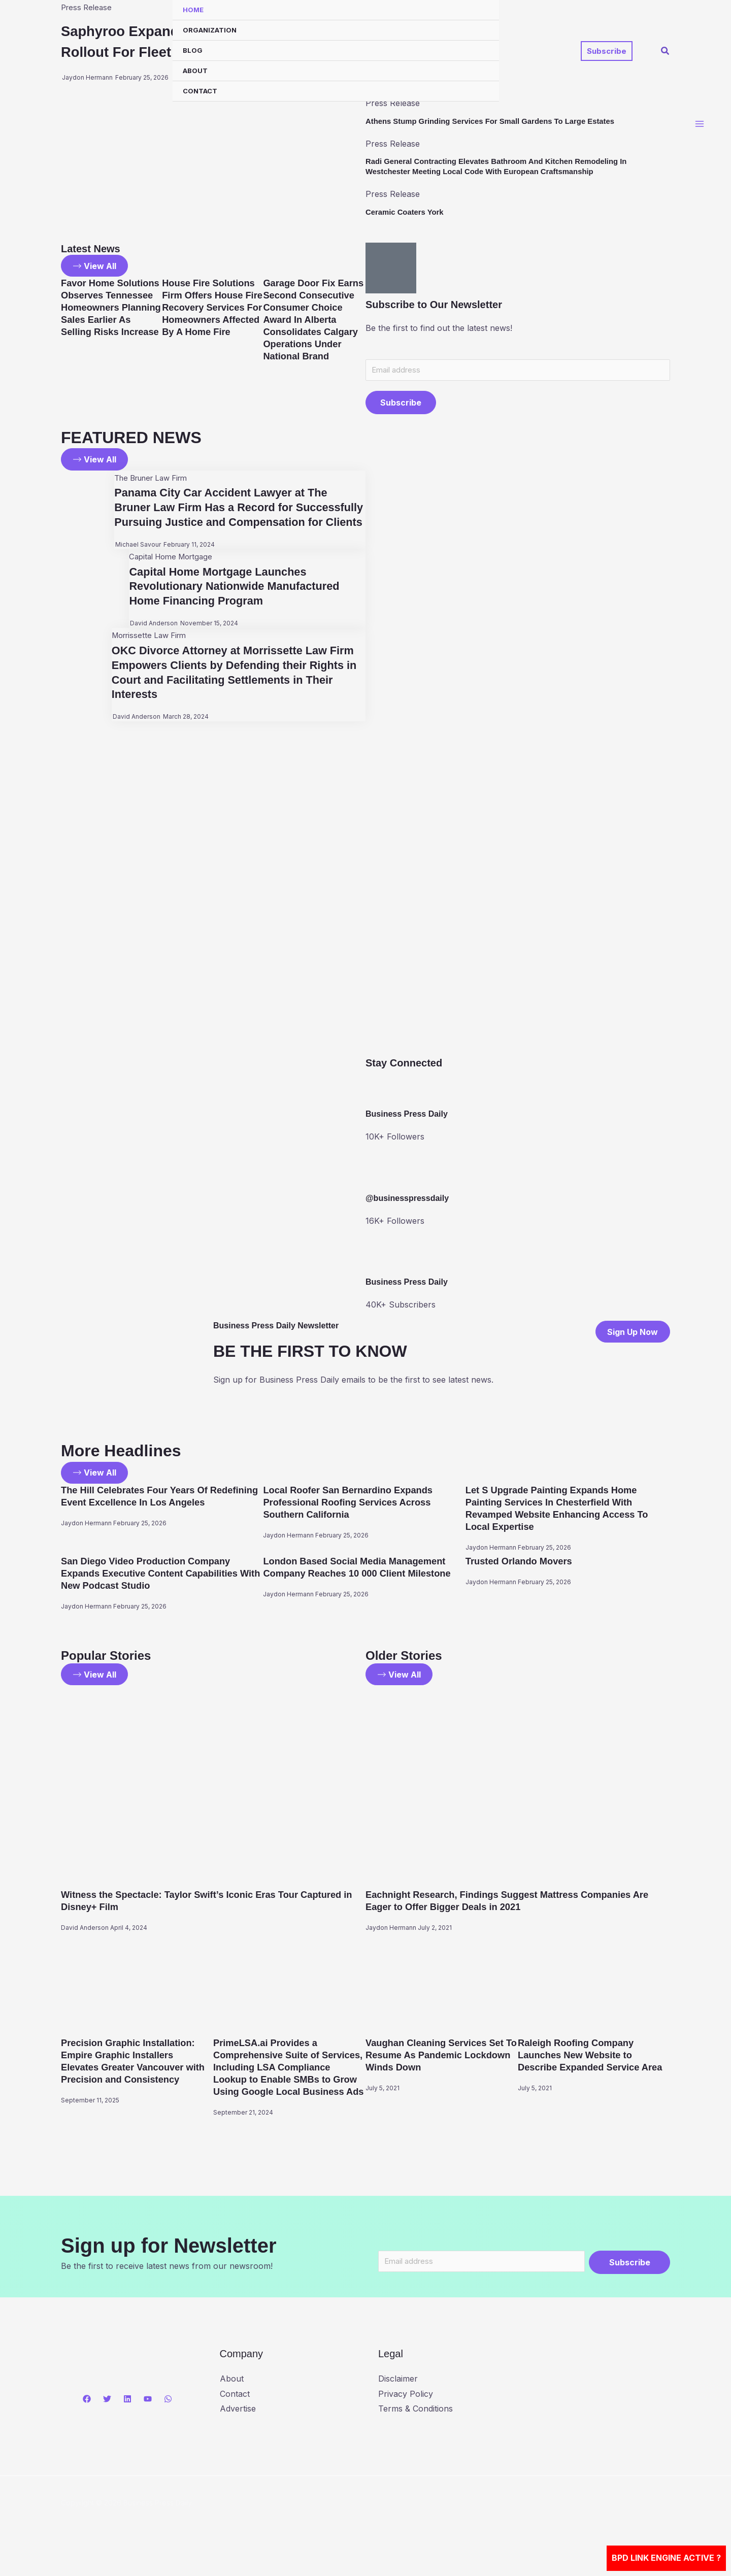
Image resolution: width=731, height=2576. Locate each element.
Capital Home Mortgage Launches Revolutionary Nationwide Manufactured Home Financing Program (240, 603)
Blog (193, 50)
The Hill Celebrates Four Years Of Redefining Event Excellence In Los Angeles (146, 1505)
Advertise (238, 2427)
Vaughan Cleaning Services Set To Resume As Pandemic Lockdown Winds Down (441, 2059)
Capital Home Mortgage (169, 574)
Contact (200, 91)
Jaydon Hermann (86, 1538)
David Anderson (149, 641)
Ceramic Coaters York (408, 212)
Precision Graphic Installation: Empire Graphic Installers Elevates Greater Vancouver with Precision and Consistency (134, 2071)
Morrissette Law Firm (148, 653)
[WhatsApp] (168, 2418)
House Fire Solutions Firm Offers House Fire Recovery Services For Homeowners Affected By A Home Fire (210, 321)
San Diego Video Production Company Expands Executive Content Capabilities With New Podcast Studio (157, 1576)
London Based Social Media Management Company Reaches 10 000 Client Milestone (362, 1576)
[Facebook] (87, 2418)
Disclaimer (398, 2397)
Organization (210, 30)
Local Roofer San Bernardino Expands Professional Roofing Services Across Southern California (356, 1505)
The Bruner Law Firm (151, 481)
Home (193, 10)
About (195, 70)
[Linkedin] (127, 2418)
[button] (607, 51)
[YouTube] (148, 2418)
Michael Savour (134, 562)
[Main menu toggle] (699, 127)
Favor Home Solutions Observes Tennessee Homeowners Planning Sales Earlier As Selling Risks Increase (108, 321)
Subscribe (400, 404)
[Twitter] (107, 2418)
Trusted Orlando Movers (524, 1563)
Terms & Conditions (415, 2427)
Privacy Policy (405, 2412)
